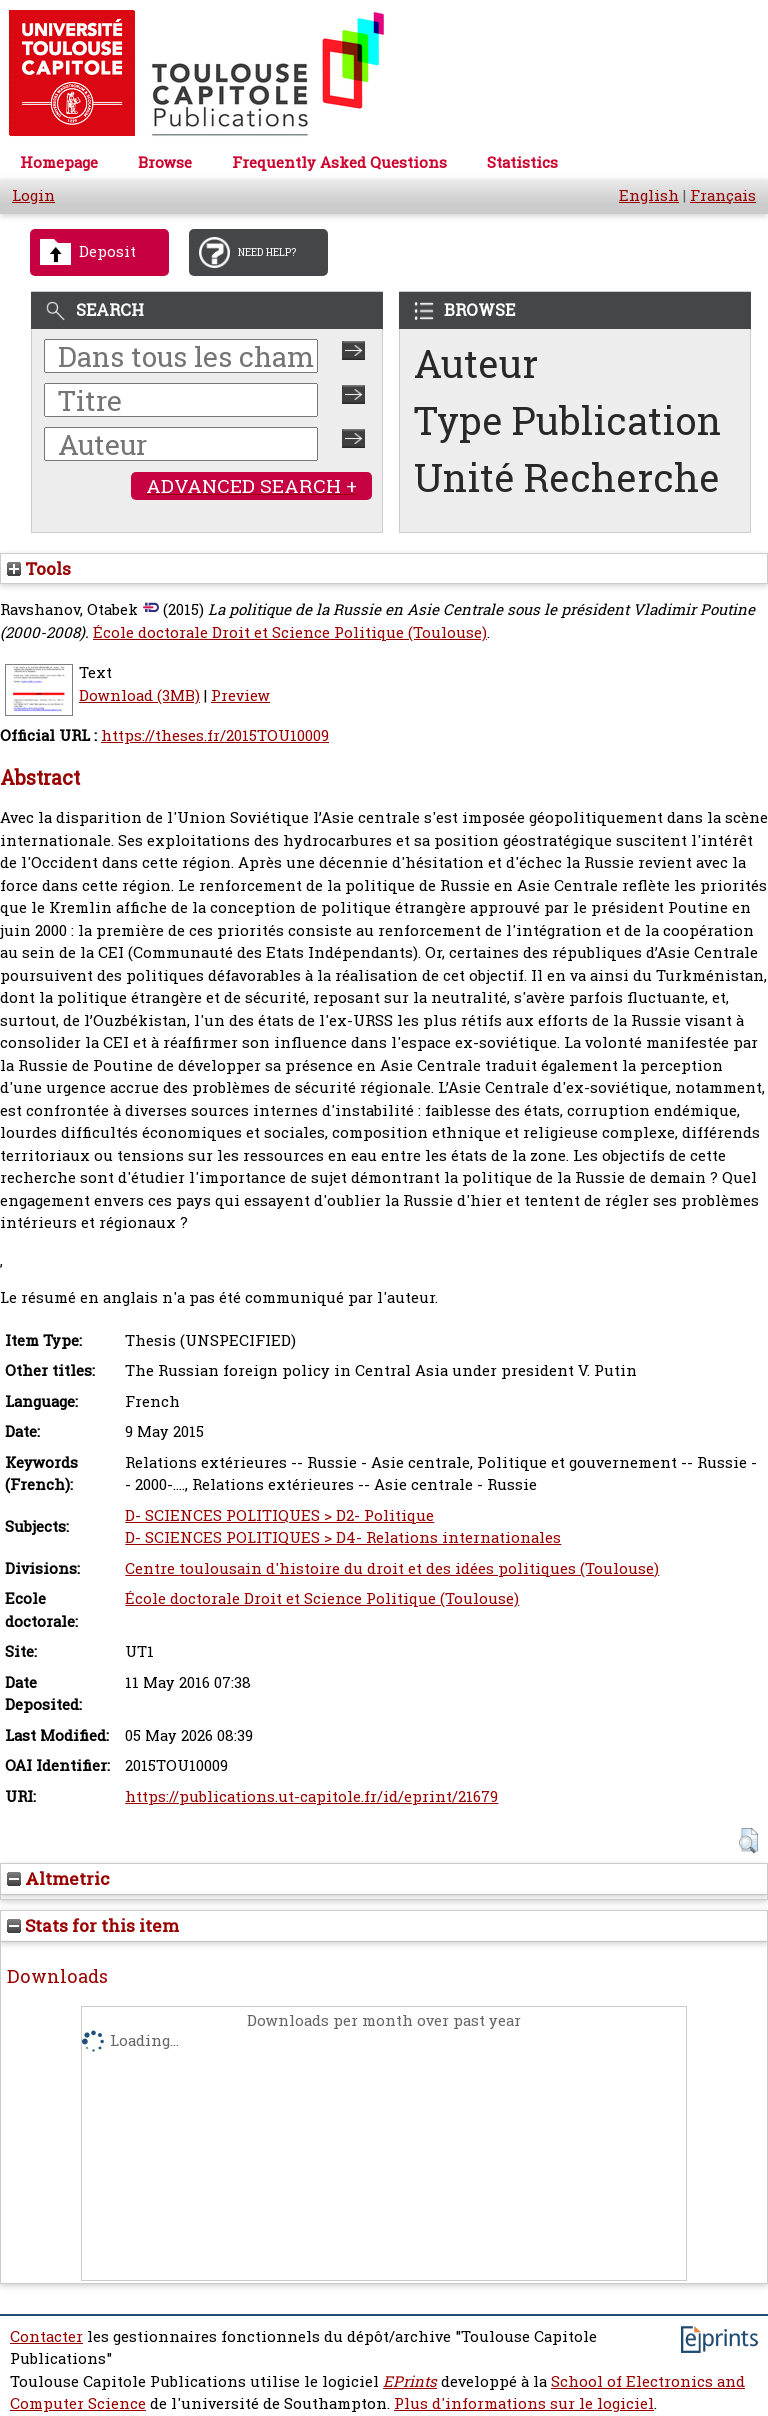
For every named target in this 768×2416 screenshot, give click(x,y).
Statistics (522, 162)
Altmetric (58, 1878)
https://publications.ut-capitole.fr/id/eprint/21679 (311, 1796)
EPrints (410, 2381)
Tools (39, 568)
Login (33, 195)
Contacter (46, 2336)
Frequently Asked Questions (339, 162)
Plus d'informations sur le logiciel (524, 2403)
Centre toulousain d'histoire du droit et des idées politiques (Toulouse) (392, 1568)
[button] (748, 1840)
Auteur (476, 363)
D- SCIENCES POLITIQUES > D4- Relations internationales (343, 1537)
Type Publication (567, 420)
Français (723, 195)
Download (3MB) (139, 695)
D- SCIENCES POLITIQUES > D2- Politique (279, 1515)
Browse (165, 162)
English (649, 195)
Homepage (59, 162)
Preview (240, 695)
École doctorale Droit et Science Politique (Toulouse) (290, 632)
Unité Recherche (567, 477)
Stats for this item (93, 1925)
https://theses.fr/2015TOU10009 (215, 735)
